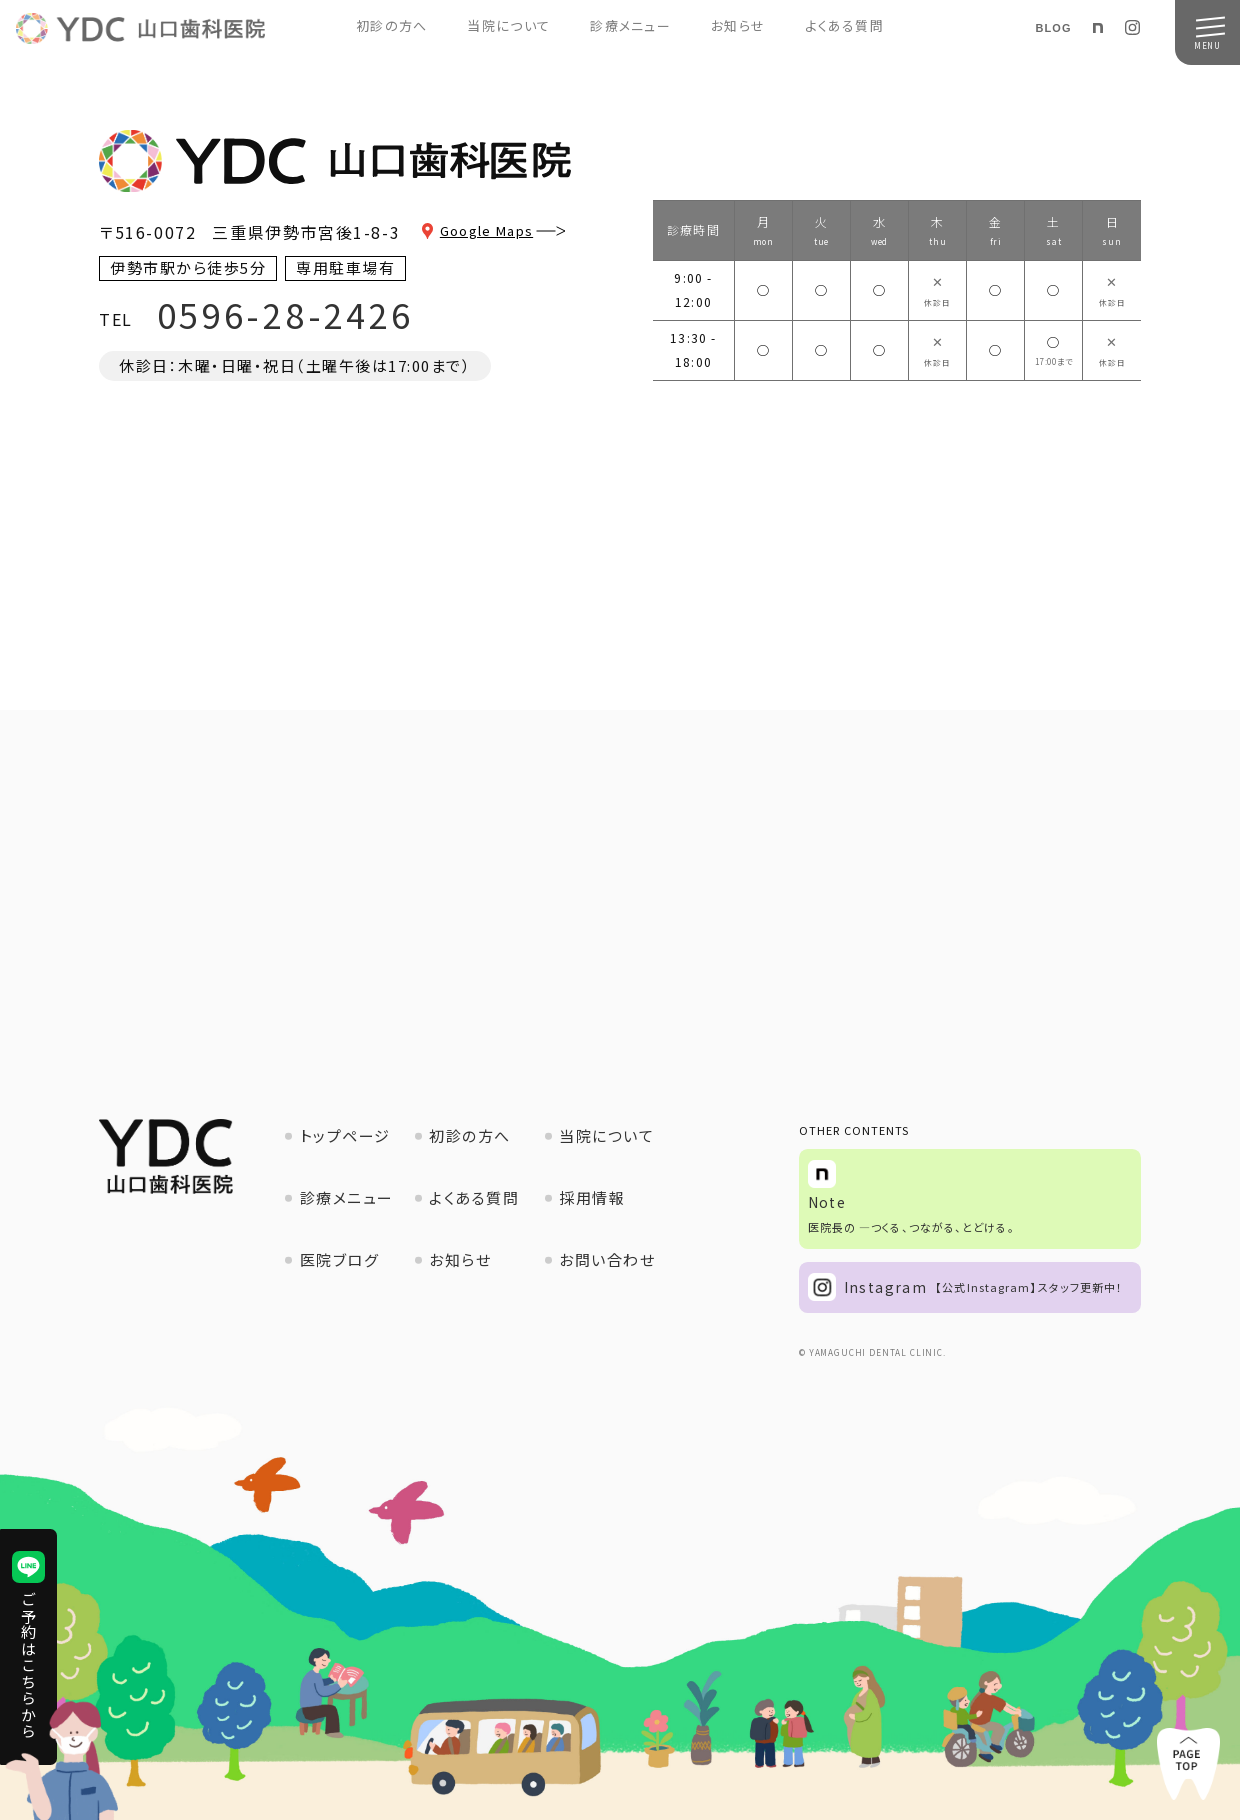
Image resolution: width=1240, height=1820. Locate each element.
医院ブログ (340, 1259)
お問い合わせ (607, 1259)
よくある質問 (844, 25)
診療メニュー (630, 25)
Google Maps (508, 230)
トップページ (345, 1135)
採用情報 (592, 1197)
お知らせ (738, 25)
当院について (508, 25)
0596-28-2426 (285, 314)
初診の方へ (392, 25)
